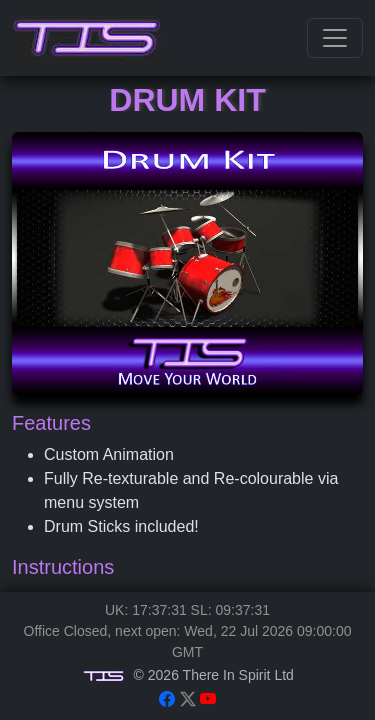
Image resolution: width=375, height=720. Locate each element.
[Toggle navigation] (335, 38)
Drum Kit (187, 100)
